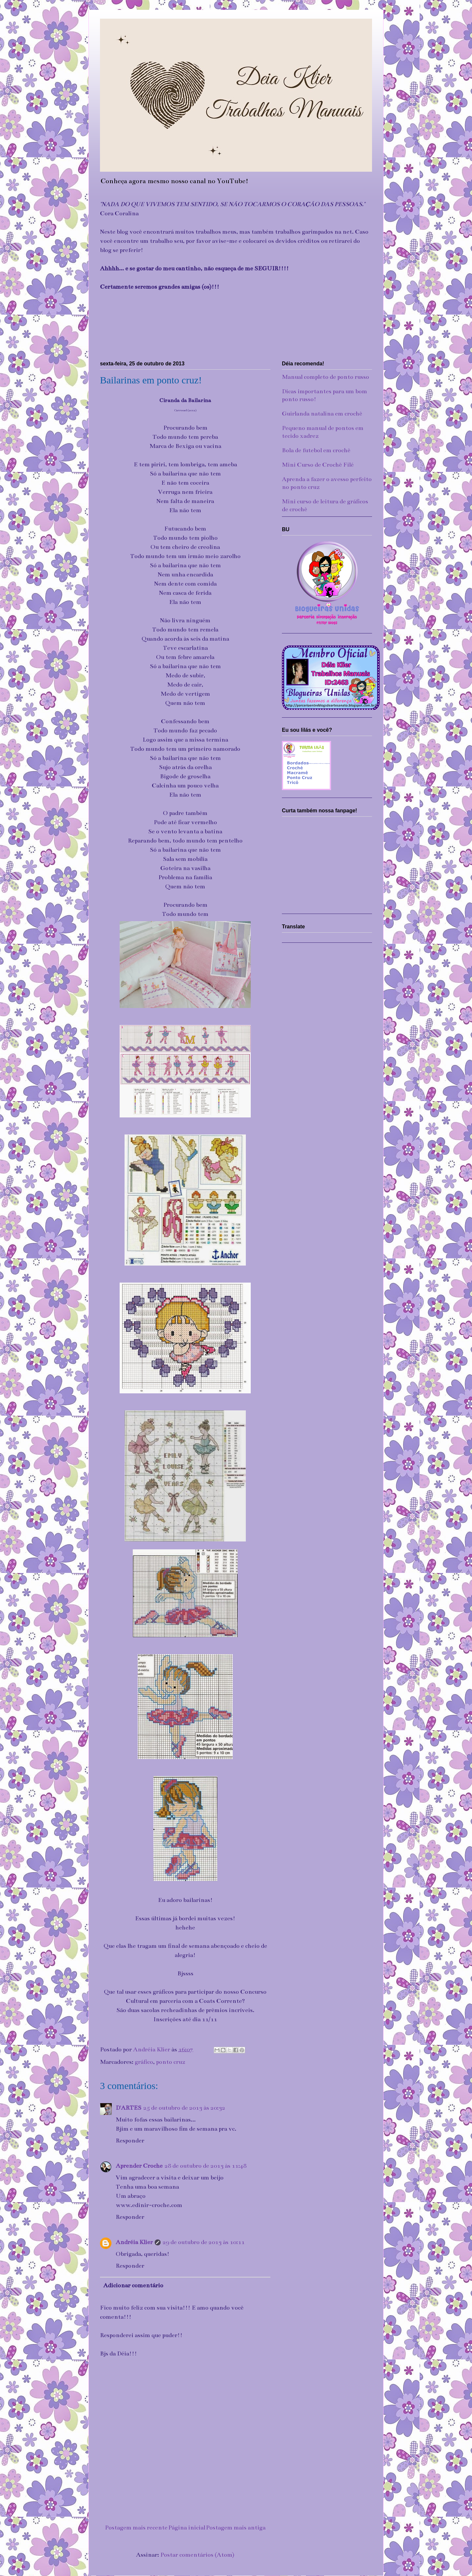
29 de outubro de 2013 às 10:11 (204, 2242)
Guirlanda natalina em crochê (322, 413)
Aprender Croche (139, 2165)
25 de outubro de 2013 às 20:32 (184, 2107)
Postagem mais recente (136, 2527)
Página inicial (186, 2527)
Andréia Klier (134, 2242)
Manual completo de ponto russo (325, 376)
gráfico (144, 2061)
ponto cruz (170, 2061)
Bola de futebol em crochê (316, 450)
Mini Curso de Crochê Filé (318, 464)
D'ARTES (128, 2107)
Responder (130, 2140)
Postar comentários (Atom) (197, 2554)
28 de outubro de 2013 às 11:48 (205, 2165)
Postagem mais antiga (236, 2527)
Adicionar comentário (133, 2285)
